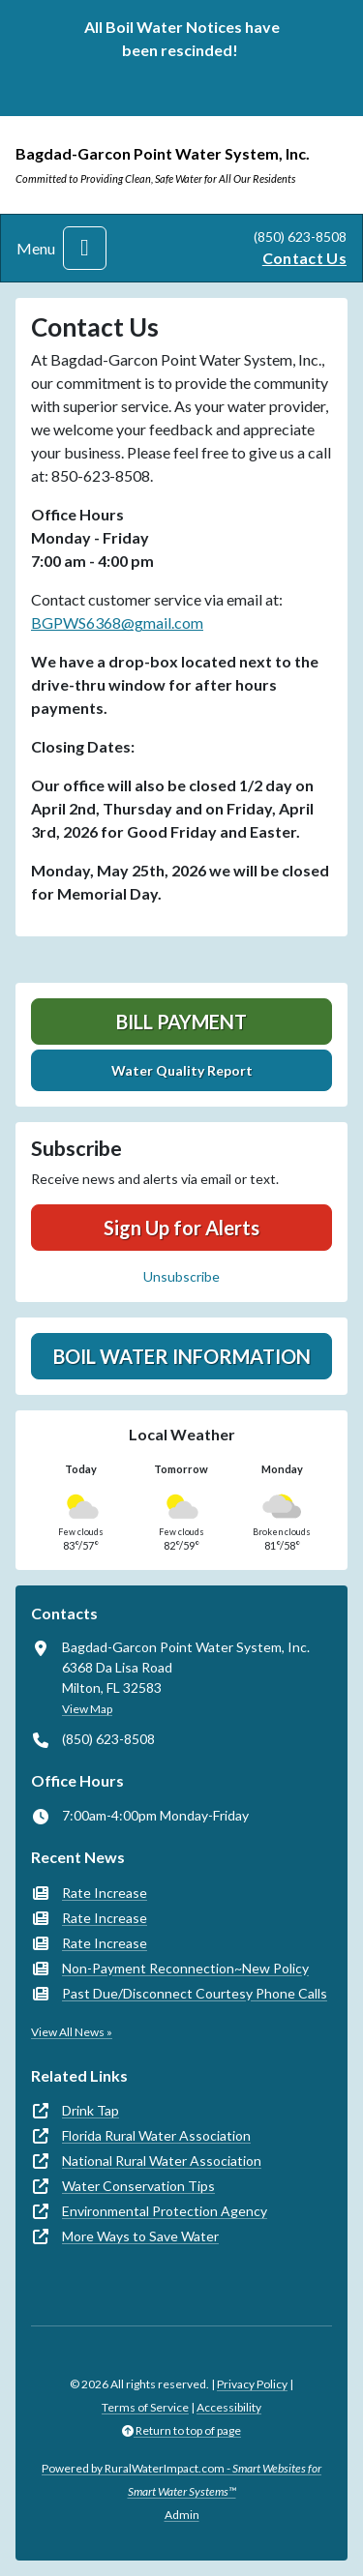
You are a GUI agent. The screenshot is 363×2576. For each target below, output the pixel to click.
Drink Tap (90, 2110)
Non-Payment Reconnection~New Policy (185, 1968)
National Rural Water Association (161, 2160)
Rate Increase (104, 1892)
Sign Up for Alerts (181, 1227)
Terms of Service (145, 2407)
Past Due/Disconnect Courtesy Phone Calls (194, 1993)
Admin (182, 2514)
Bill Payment (181, 1021)
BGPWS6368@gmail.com (117, 622)
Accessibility (229, 2407)
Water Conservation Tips (138, 2185)
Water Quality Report (182, 1070)
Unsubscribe (181, 1276)
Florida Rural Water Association (156, 2135)
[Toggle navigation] (84, 248)
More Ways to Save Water (140, 2236)
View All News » (71, 2032)
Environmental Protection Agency (164, 2211)
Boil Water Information (182, 1356)
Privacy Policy (252, 2384)
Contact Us (304, 258)
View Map (87, 1709)
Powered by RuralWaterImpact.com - (181, 2480)
